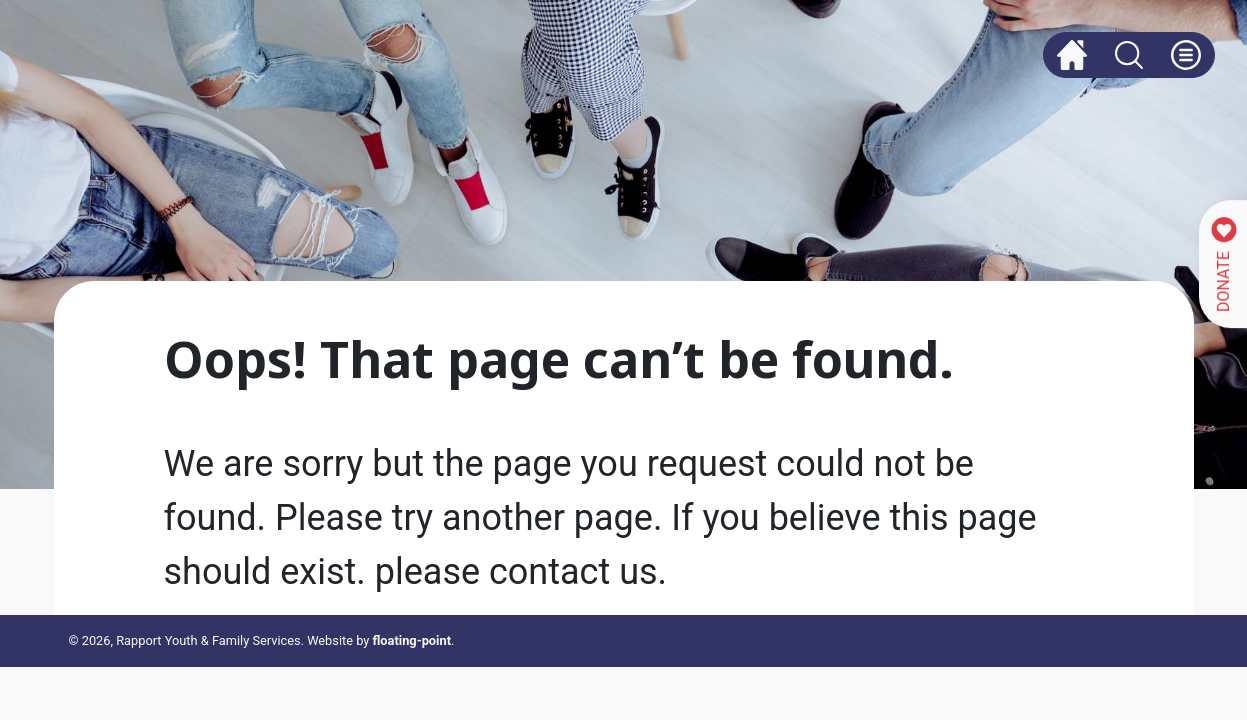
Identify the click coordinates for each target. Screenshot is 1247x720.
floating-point (412, 640)
